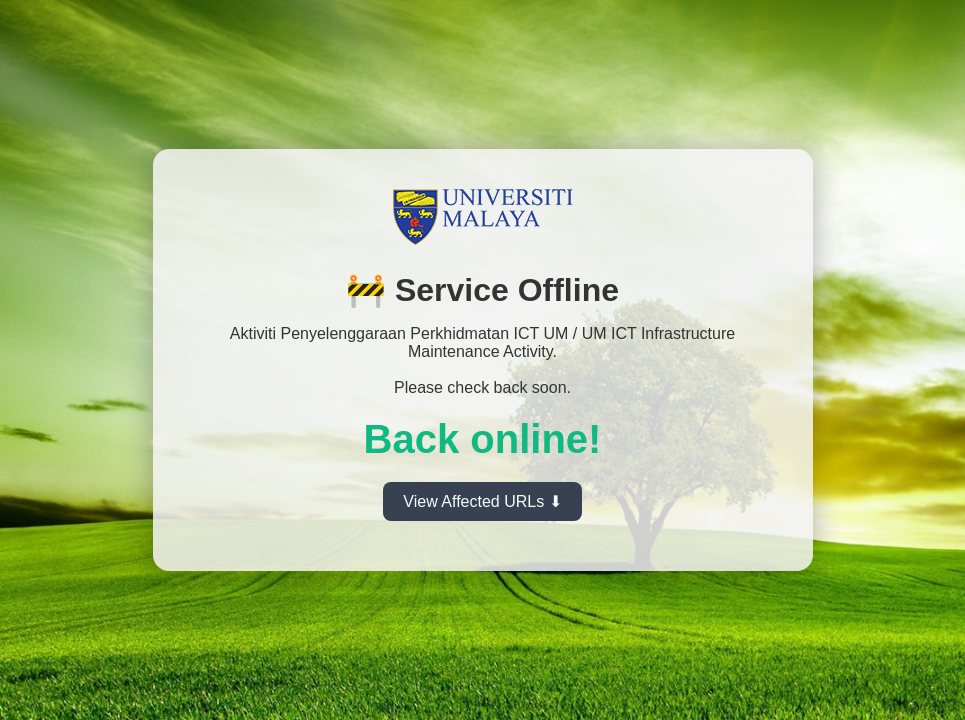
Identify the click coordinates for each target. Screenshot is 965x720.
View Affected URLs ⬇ (482, 501)
